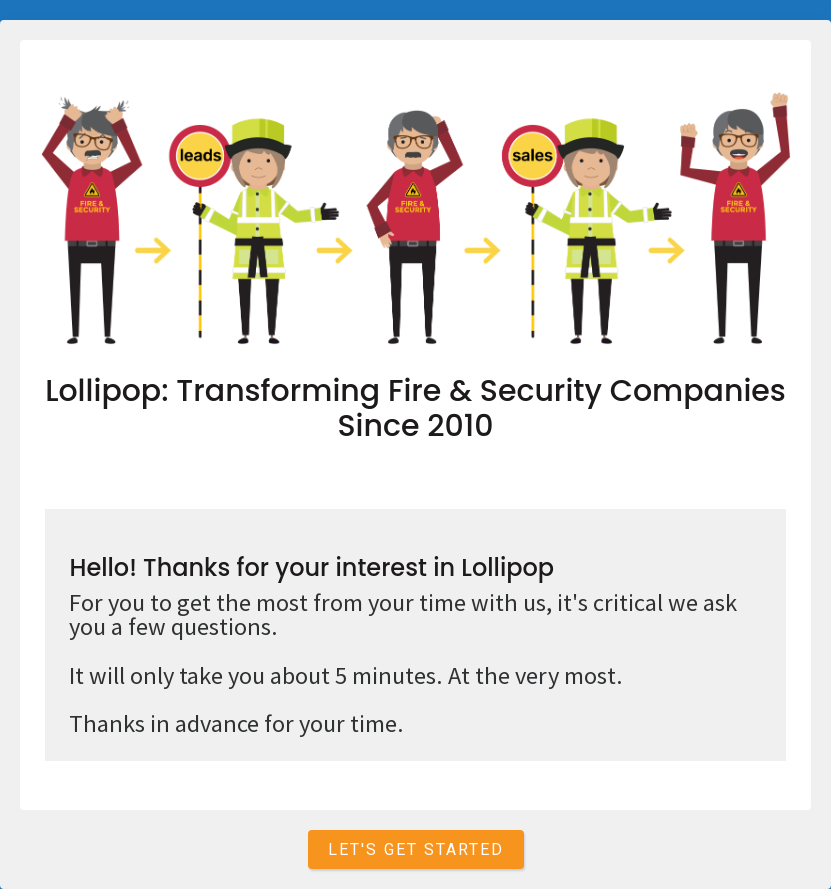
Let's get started (416, 849)
